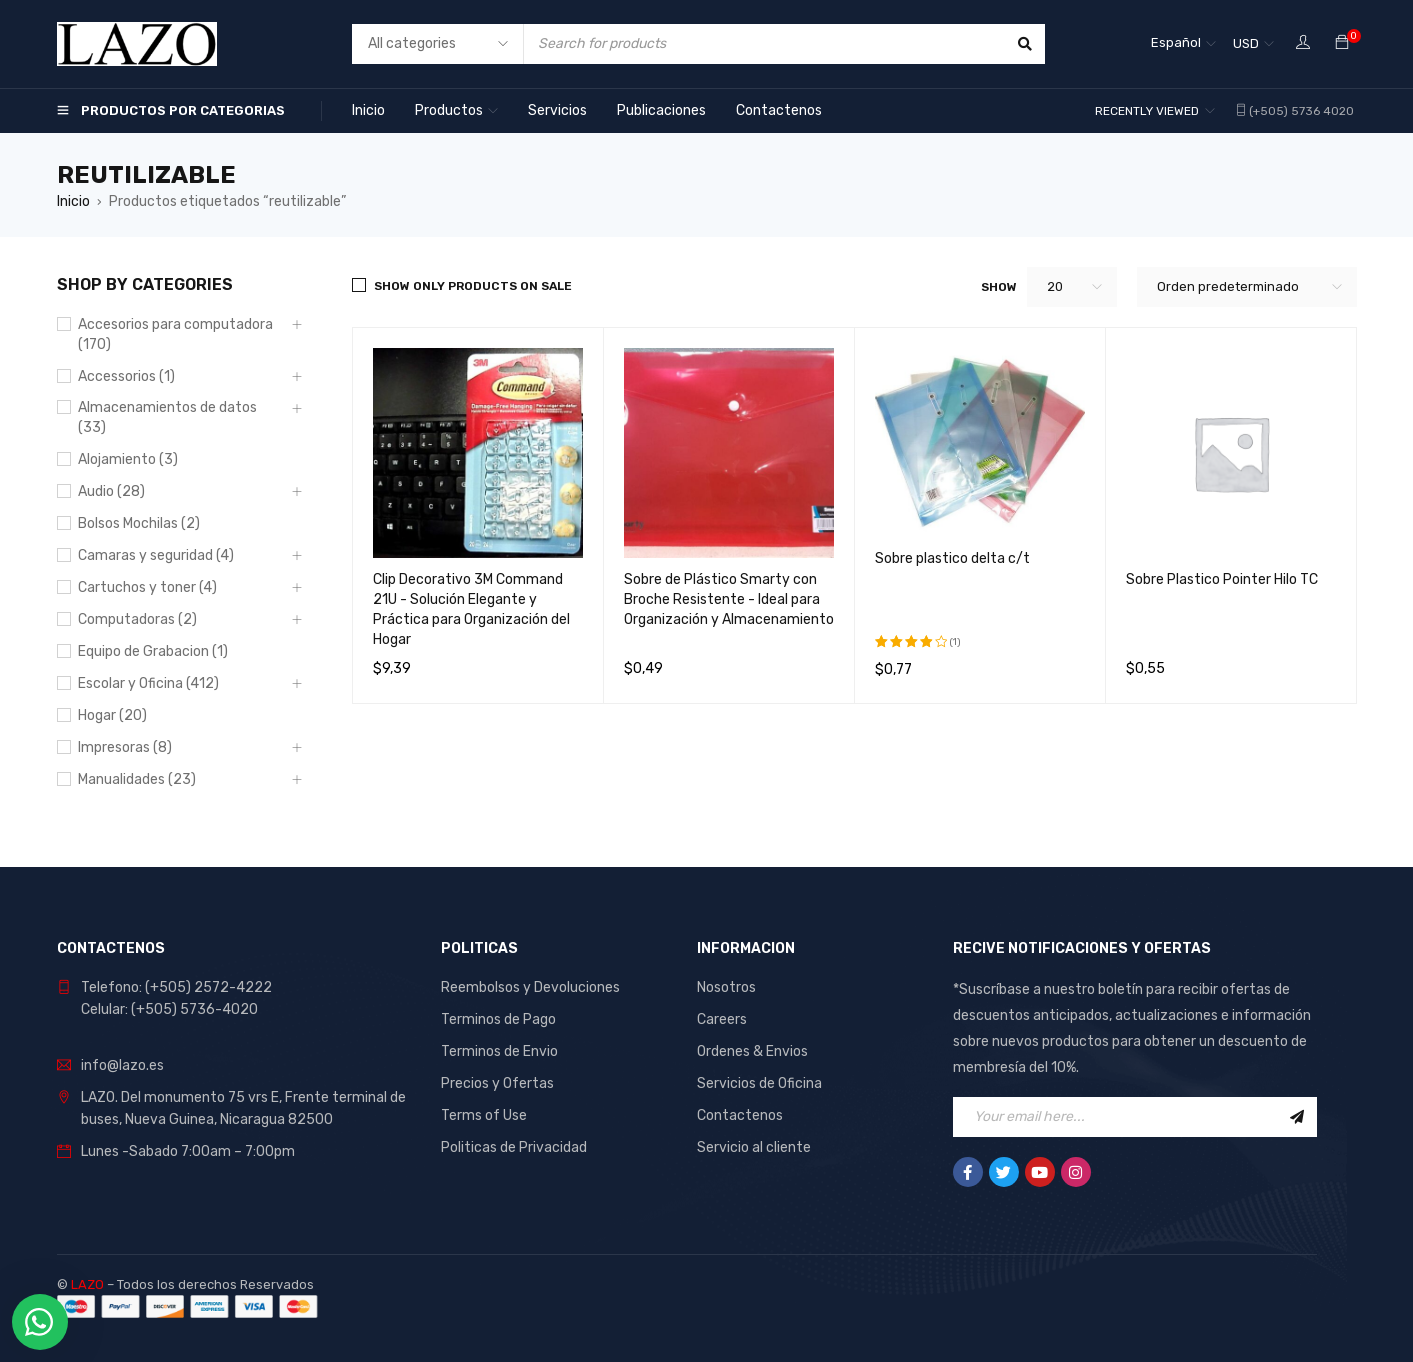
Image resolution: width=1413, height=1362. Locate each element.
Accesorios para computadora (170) (175, 334)
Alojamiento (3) (128, 459)
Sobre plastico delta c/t (952, 558)
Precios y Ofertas (497, 1083)
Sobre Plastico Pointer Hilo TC (1222, 579)
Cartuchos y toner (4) (147, 587)
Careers (722, 1019)
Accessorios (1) (126, 376)
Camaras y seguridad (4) (156, 555)
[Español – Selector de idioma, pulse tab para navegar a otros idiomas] (1183, 44)
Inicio (73, 201)
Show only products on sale (473, 286)
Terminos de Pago (498, 1019)
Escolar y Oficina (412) (148, 683)
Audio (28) (111, 491)
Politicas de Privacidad (514, 1147)
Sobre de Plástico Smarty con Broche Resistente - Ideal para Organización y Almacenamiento (729, 599)
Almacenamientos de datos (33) (167, 417)
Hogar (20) (112, 715)
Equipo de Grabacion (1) (153, 651)
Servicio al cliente (754, 1147)
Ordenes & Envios (752, 1051)
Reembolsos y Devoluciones (530, 987)
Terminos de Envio (499, 1051)
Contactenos (740, 1115)
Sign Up (1297, 1117)
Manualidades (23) (137, 779)
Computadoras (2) (137, 619)
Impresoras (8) (125, 747)
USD (1246, 43)
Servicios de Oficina (759, 1083)
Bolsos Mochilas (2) (139, 523)
